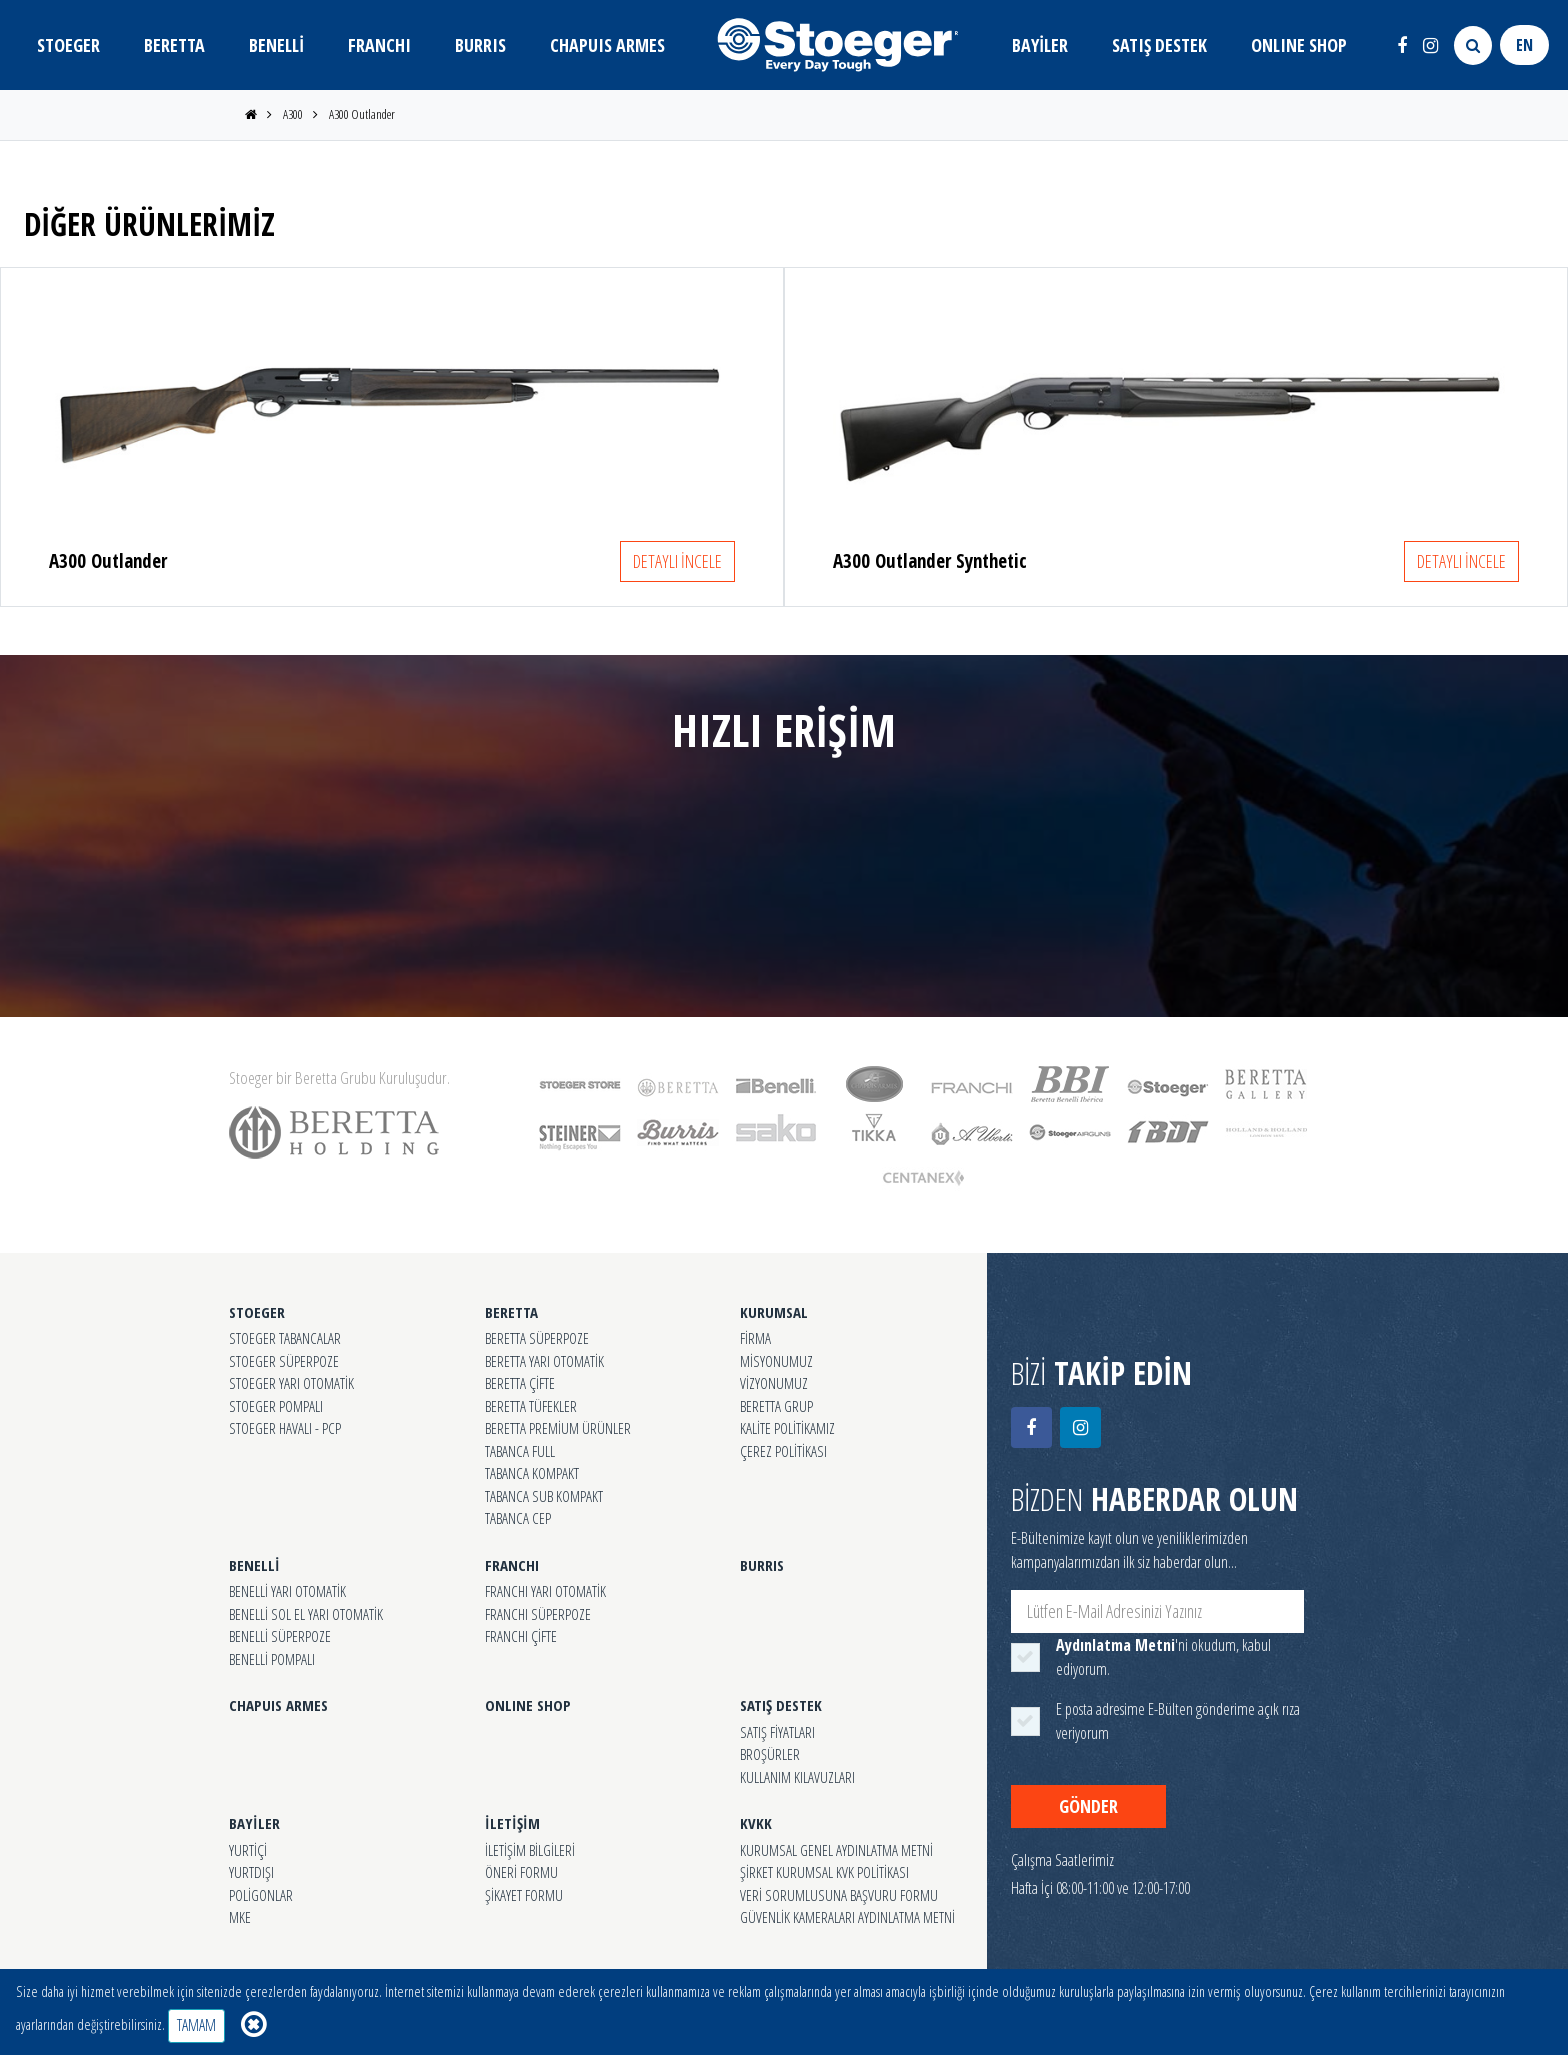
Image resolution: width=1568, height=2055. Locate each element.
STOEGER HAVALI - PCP (285, 1428)
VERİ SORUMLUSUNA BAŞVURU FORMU (839, 1895)
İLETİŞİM (512, 1823)
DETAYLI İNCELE (677, 561)
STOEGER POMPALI (276, 1406)
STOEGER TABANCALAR (285, 1338)
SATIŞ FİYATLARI (777, 1732)
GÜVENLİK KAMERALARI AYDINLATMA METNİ (847, 1917)
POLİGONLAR (261, 1895)
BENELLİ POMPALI (272, 1659)
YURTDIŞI (251, 1872)
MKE (240, 1917)
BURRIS (480, 45)
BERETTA (174, 45)
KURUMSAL (774, 1312)
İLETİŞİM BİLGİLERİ (530, 1850)
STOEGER (68, 45)
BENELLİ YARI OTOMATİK (287, 1591)
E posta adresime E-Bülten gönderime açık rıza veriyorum (1178, 1721)
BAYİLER (1040, 45)
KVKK (756, 1823)
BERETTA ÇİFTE (520, 1383)
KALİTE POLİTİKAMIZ (787, 1428)
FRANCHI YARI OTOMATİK (545, 1591)
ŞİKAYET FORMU (524, 1895)
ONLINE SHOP (1299, 45)
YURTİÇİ (248, 1850)
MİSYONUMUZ (776, 1361)
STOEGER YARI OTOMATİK (291, 1383)
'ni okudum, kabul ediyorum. (1163, 1657)
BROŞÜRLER (770, 1754)
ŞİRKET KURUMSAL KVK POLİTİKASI (824, 1872)
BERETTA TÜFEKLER (531, 1406)
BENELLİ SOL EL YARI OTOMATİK (306, 1614)
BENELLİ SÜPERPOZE (280, 1636)
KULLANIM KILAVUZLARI (797, 1777)
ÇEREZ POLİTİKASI (783, 1451)
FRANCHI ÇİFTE (521, 1636)
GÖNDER (1088, 1806)
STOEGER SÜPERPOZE (284, 1361)
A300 (293, 114)
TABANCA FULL (520, 1451)
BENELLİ (276, 45)
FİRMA (755, 1338)
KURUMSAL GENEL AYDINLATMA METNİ (836, 1850)
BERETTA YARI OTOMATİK (544, 1361)
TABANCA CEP (518, 1518)
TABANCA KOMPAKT (532, 1473)
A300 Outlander (362, 114)
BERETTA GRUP (776, 1406)
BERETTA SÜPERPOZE (537, 1338)
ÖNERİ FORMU (521, 1872)
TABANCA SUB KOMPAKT (544, 1496)
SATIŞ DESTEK (1159, 45)
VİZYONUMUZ (774, 1383)
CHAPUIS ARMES (607, 45)
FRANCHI (379, 45)
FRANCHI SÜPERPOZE (538, 1614)
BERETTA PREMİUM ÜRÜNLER (558, 1428)
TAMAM (196, 2025)
